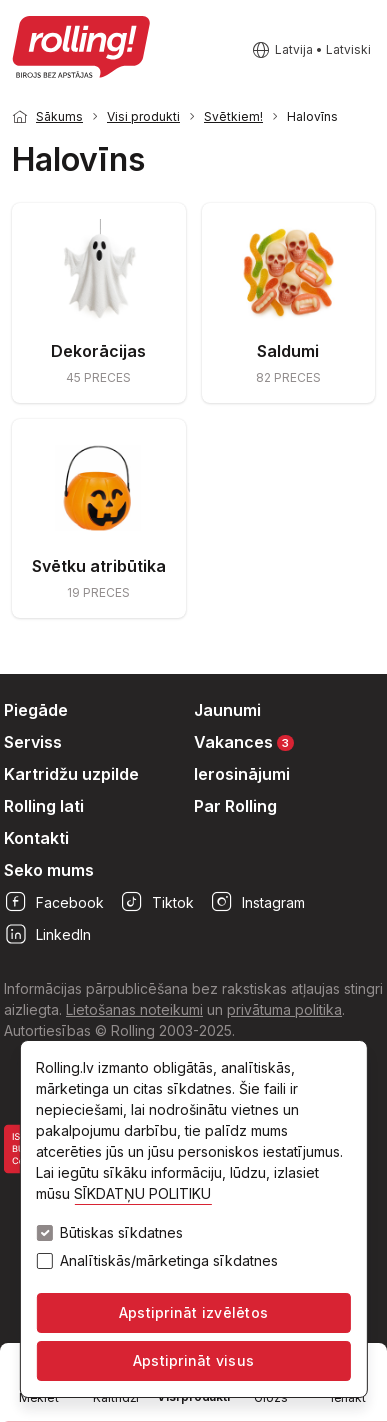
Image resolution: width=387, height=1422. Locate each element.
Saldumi (288, 351)
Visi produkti (143, 116)
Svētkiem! (233, 116)
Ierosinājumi (242, 774)
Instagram (257, 902)
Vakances (244, 741)
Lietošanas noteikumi (134, 1009)
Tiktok (157, 902)
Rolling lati (44, 806)
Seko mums (49, 870)
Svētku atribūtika (99, 566)
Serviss (33, 742)
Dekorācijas (98, 351)
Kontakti (36, 838)
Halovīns (312, 116)
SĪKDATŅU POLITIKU (142, 1193)
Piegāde (36, 710)
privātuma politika (284, 1009)
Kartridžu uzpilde (71, 774)
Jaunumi (227, 710)
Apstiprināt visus (193, 1360)
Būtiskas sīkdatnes (121, 1233)
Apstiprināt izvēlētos (193, 1312)
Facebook (54, 902)
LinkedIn (47, 934)
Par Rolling (235, 806)
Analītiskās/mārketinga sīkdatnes (169, 1261)
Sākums (59, 116)
